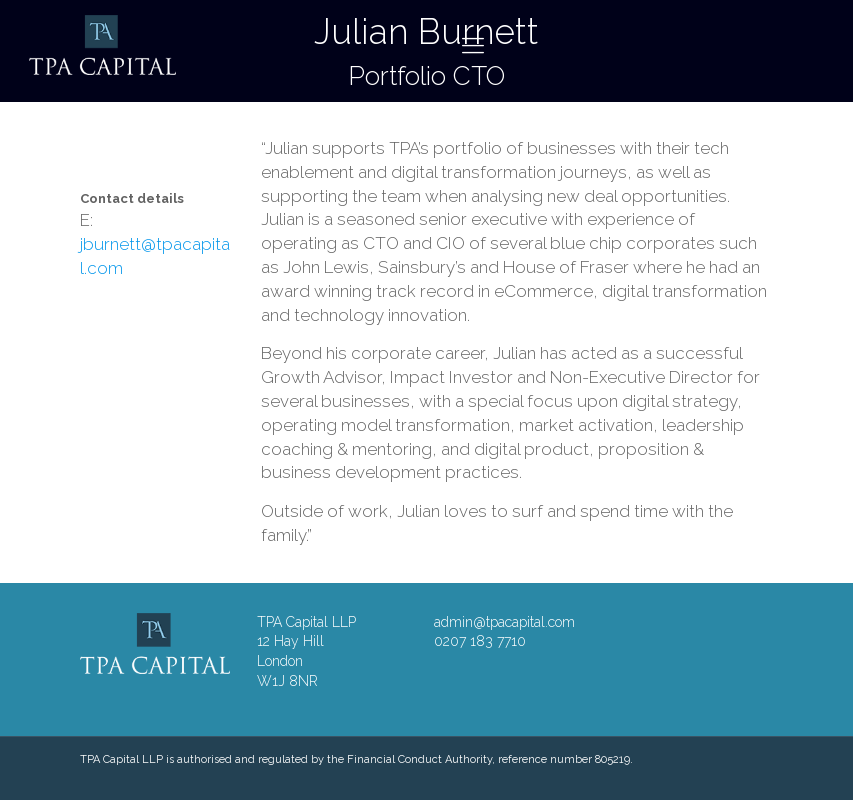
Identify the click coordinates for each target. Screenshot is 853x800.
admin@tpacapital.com (504, 622)
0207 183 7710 (480, 641)
